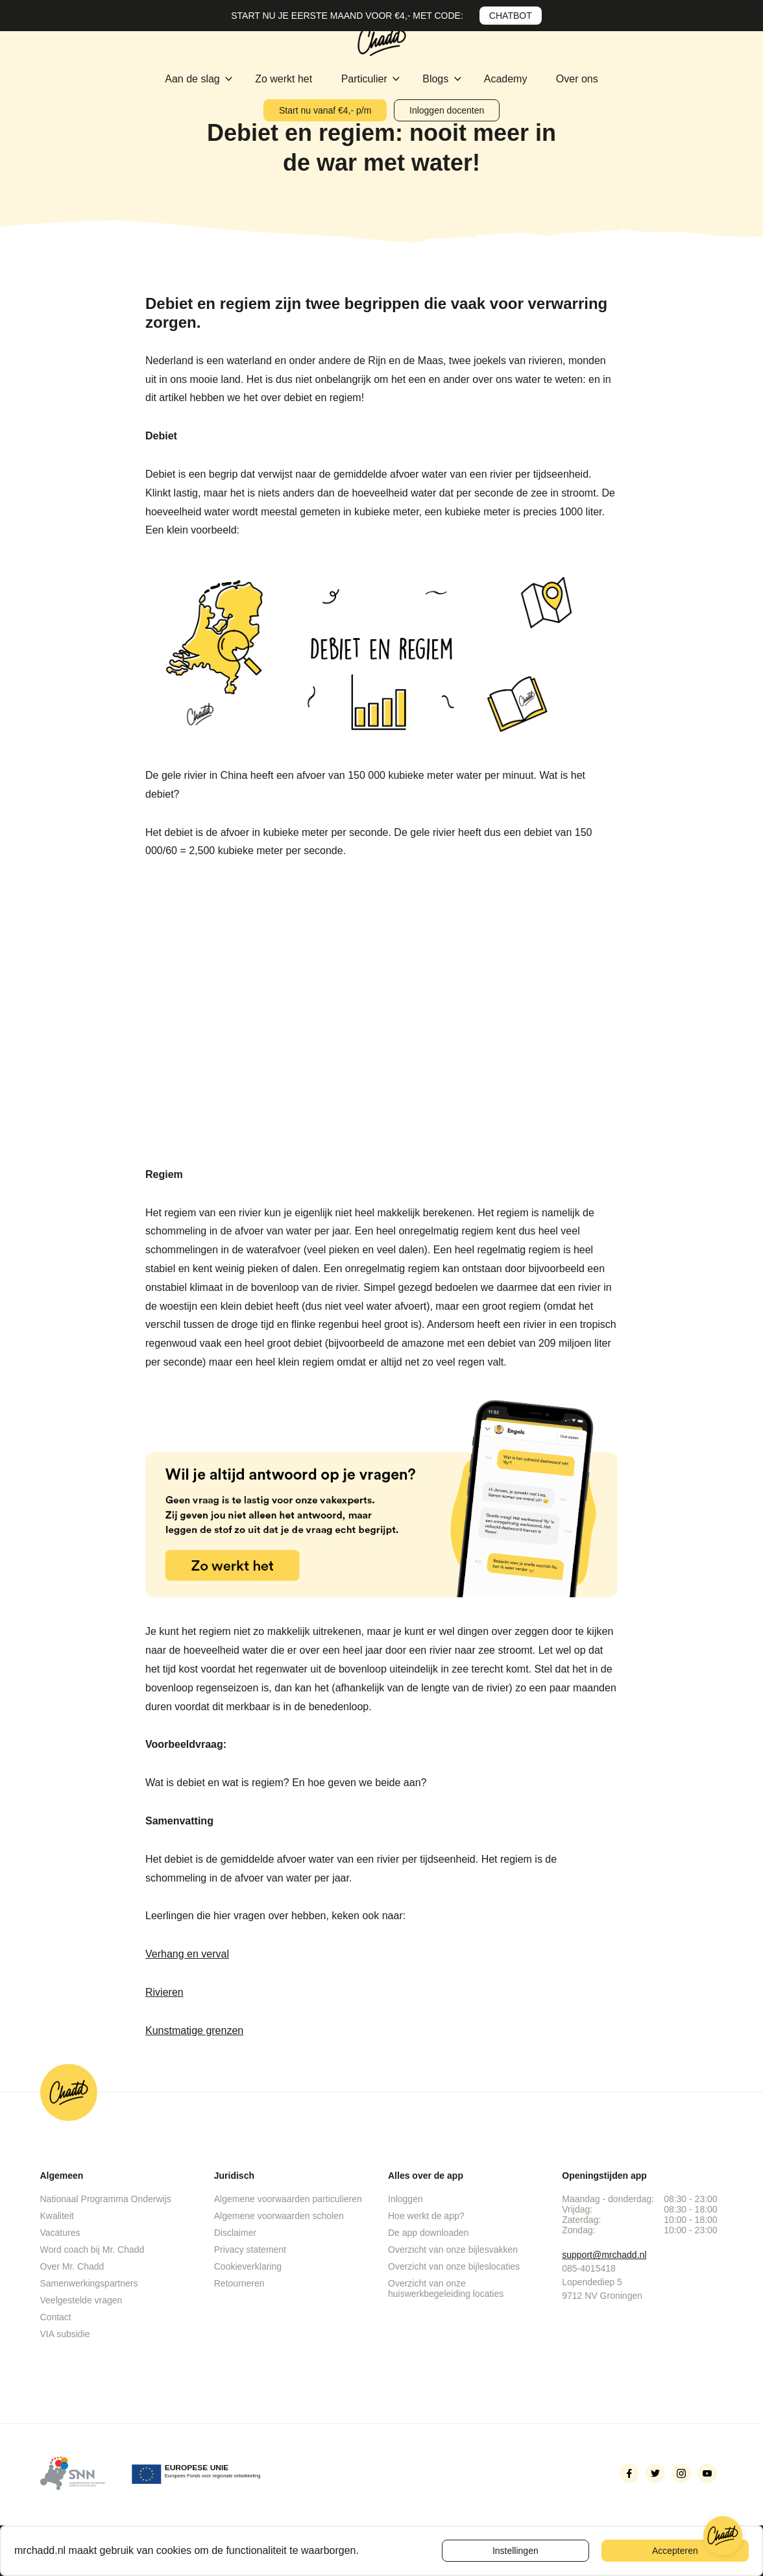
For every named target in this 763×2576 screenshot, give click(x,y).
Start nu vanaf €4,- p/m (325, 110)
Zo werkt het (285, 78)
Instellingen (515, 2550)
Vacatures (60, 2232)
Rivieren (164, 1992)
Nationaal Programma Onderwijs (105, 2199)
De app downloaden (428, 2232)
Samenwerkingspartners (89, 2283)
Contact (55, 2317)
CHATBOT (510, 15)
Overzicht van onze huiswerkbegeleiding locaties (445, 2288)
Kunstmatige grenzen (194, 2030)
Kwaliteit (57, 2216)
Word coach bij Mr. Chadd (92, 2249)
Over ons (577, 78)
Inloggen (405, 2199)
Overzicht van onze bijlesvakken (453, 2249)
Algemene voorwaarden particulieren (288, 2199)
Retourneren (239, 2283)
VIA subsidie (65, 2334)
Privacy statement (250, 2249)
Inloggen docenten (446, 110)
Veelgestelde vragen (81, 2300)
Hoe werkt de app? (426, 2216)
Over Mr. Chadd (72, 2266)
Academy (507, 78)
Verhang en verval (187, 1953)
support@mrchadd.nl (604, 2255)
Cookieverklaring (248, 2266)
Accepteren (675, 2550)
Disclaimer (235, 2232)
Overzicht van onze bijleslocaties (454, 2266)
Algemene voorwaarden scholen (279, 2216)
